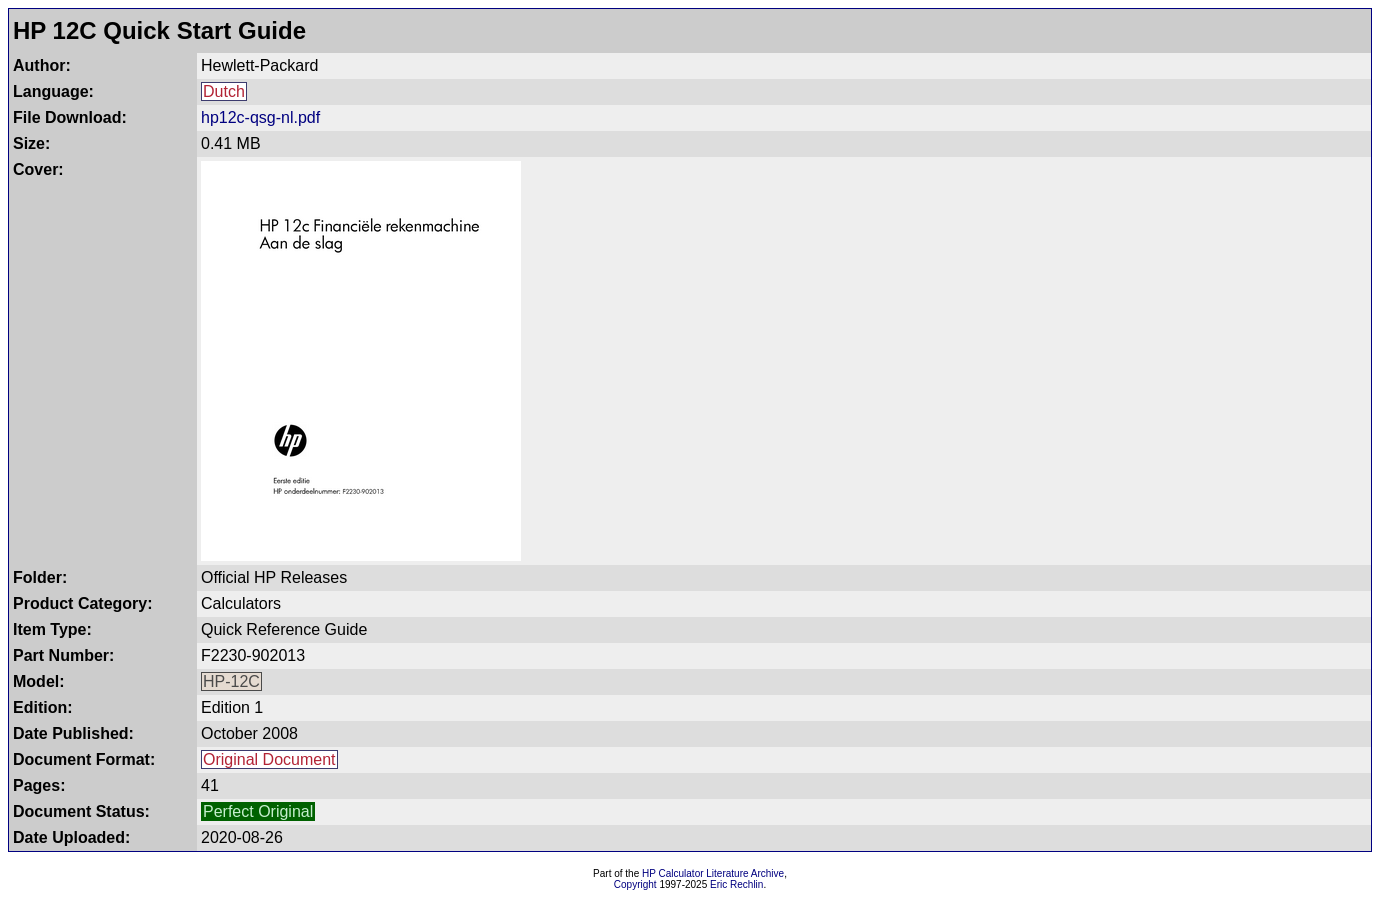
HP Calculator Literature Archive (713, 873)
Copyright (635, 884)
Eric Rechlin (736, 884)
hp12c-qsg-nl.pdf (260, 117)
